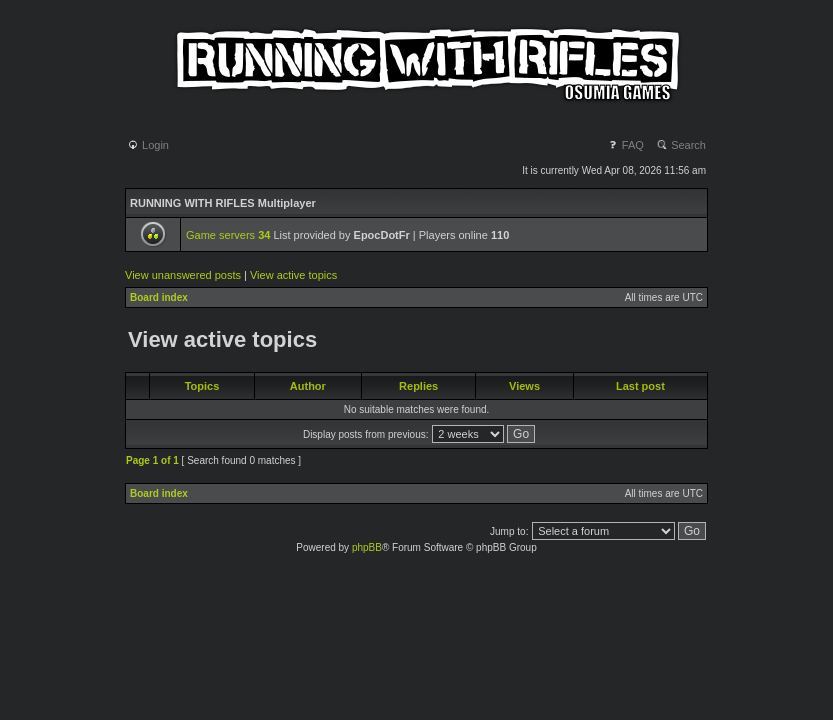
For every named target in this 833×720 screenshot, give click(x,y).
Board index (159, 297)
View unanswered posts (183, 275)
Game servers (228, 235)
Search (681, 145)
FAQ (625, 145)
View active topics (293, 275)
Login (148, 145)
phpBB (367, 547)
